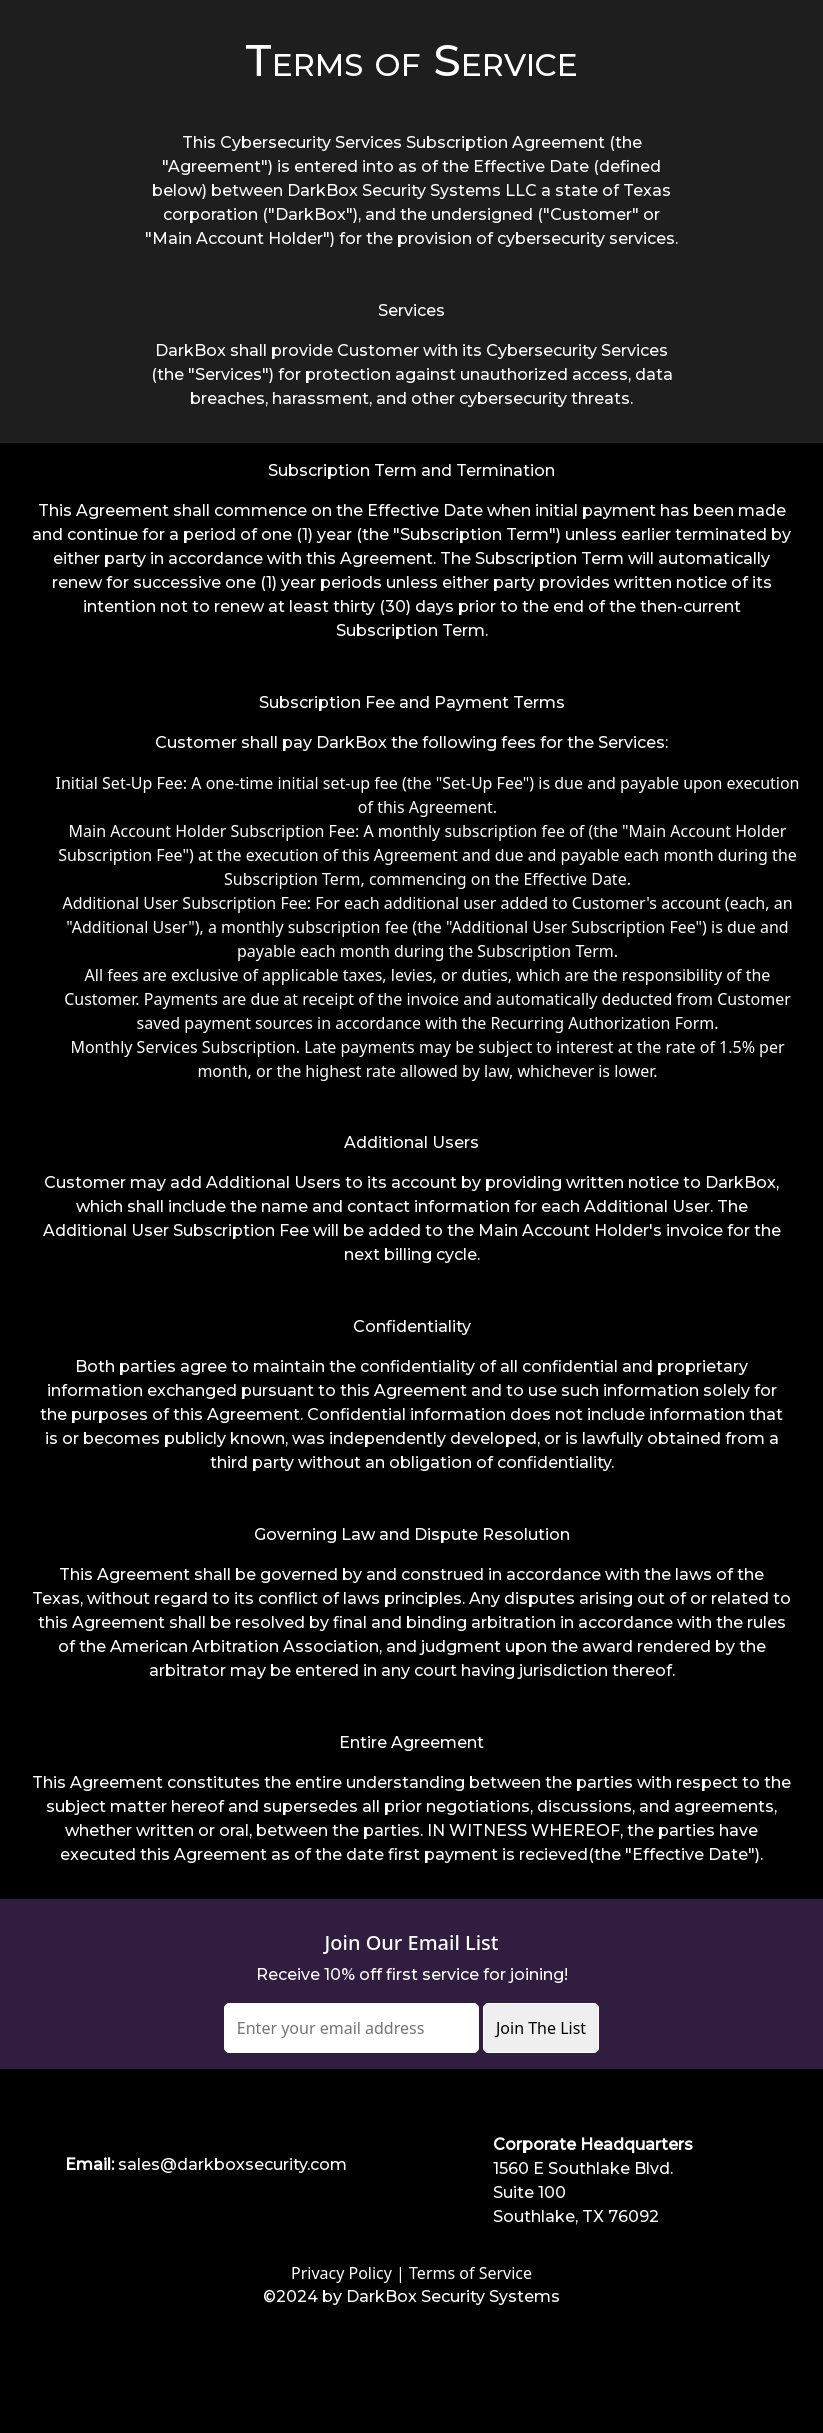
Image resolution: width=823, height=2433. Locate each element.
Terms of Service (470, 2273)
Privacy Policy (341, 2273)
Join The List (541, 2028)
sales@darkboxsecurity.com (232, 2164)
